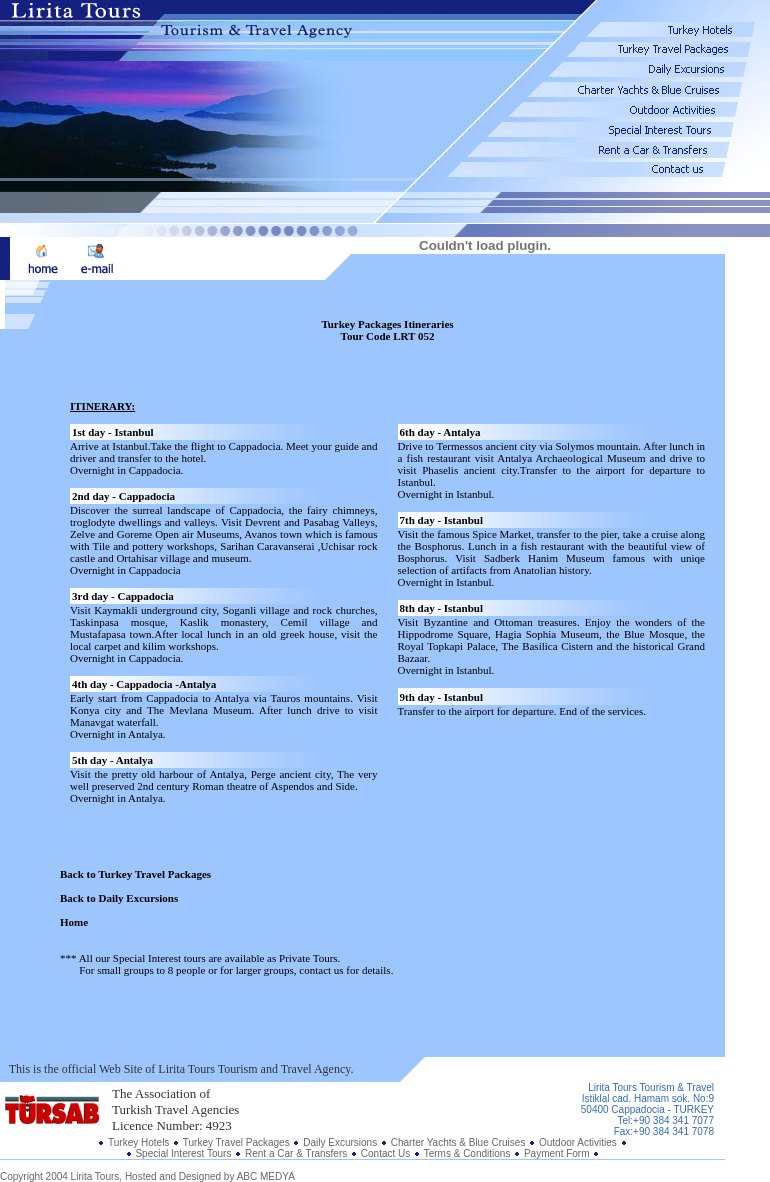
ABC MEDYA (266, 1176)
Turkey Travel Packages (236, 1142)
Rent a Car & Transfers (296, 1153)
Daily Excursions (341, 1142)
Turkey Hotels (138, 1142)
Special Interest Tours (183, 1153)
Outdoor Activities (578, 1142)
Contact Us (385, 1153)
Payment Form (557, 1153)
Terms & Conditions (468, 1153)
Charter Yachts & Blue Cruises (458, 1142)
